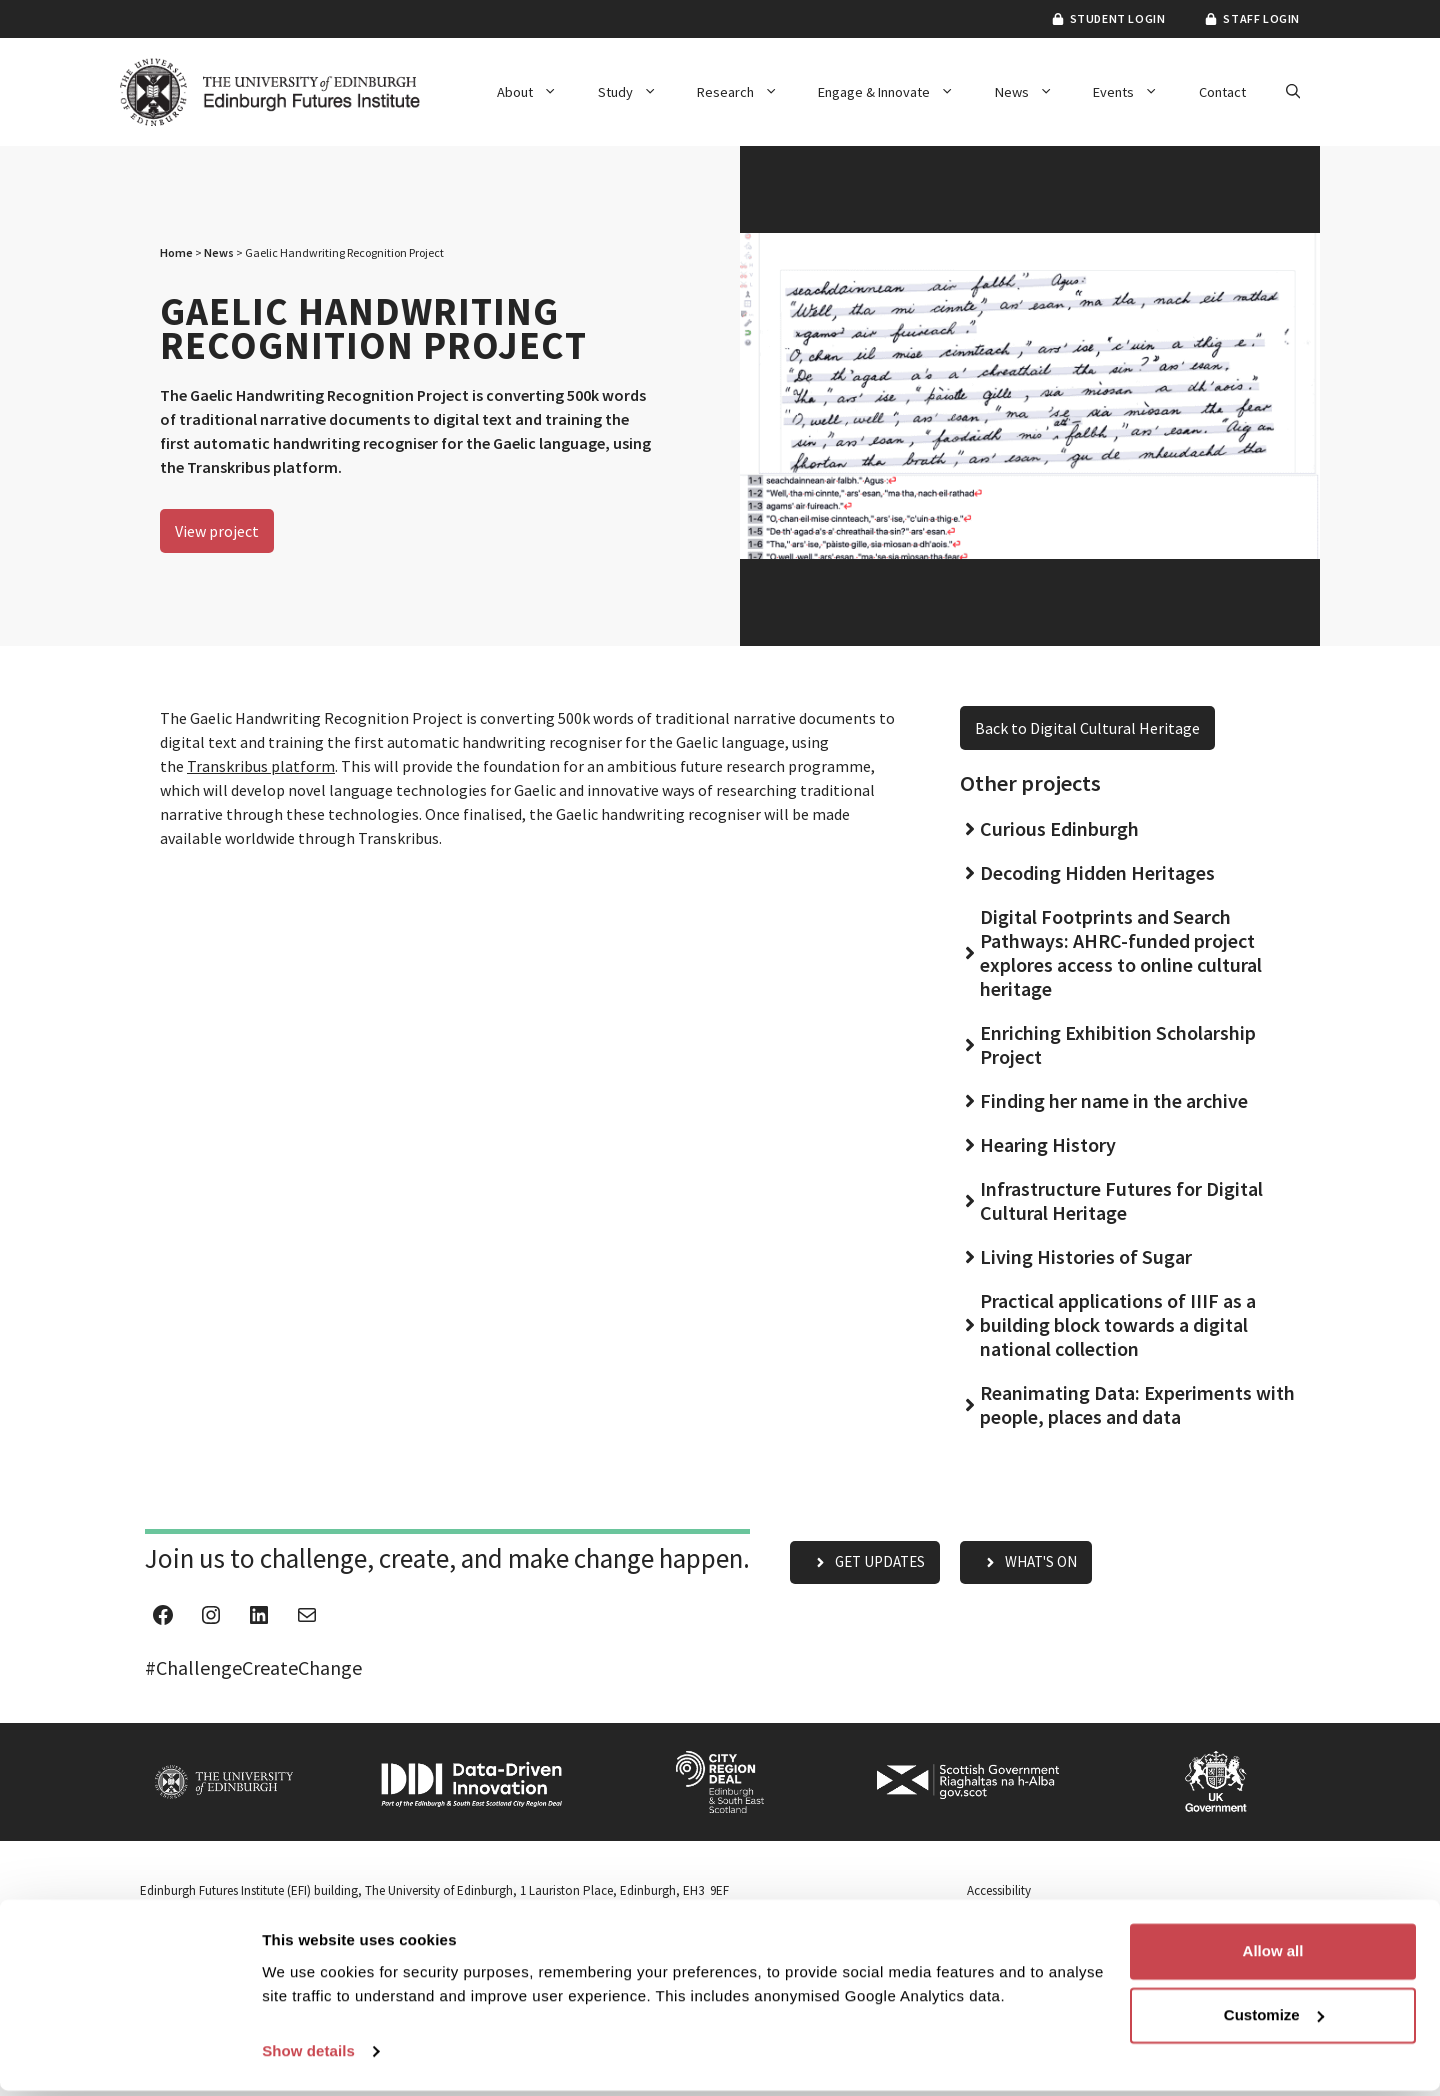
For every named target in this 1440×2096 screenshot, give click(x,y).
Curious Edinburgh (1059, 828)
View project (217, 531)
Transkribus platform (261, 766)
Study (637, 92)
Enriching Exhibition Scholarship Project (1118, 1044)
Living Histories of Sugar (1086, 1256)
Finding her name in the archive (1114, 1100)
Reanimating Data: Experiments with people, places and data (1137, 1404)
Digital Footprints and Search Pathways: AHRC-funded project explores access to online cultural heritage (1121, 952)
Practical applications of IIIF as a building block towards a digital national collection (1118, 1324)
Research (747, 92)
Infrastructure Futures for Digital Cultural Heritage (1121, 1200)
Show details (308, 2056)
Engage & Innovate (896, 92)
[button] (1293, 92)
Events (1135, 92)
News (1034, 92)
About (537, 92)
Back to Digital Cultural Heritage (1087, 728)
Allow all (1273, 1956)
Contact (1222, 92)
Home (176, 252)
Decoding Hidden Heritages (1097, 872)
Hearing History (1048, 1144)
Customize (1274, 2020)
